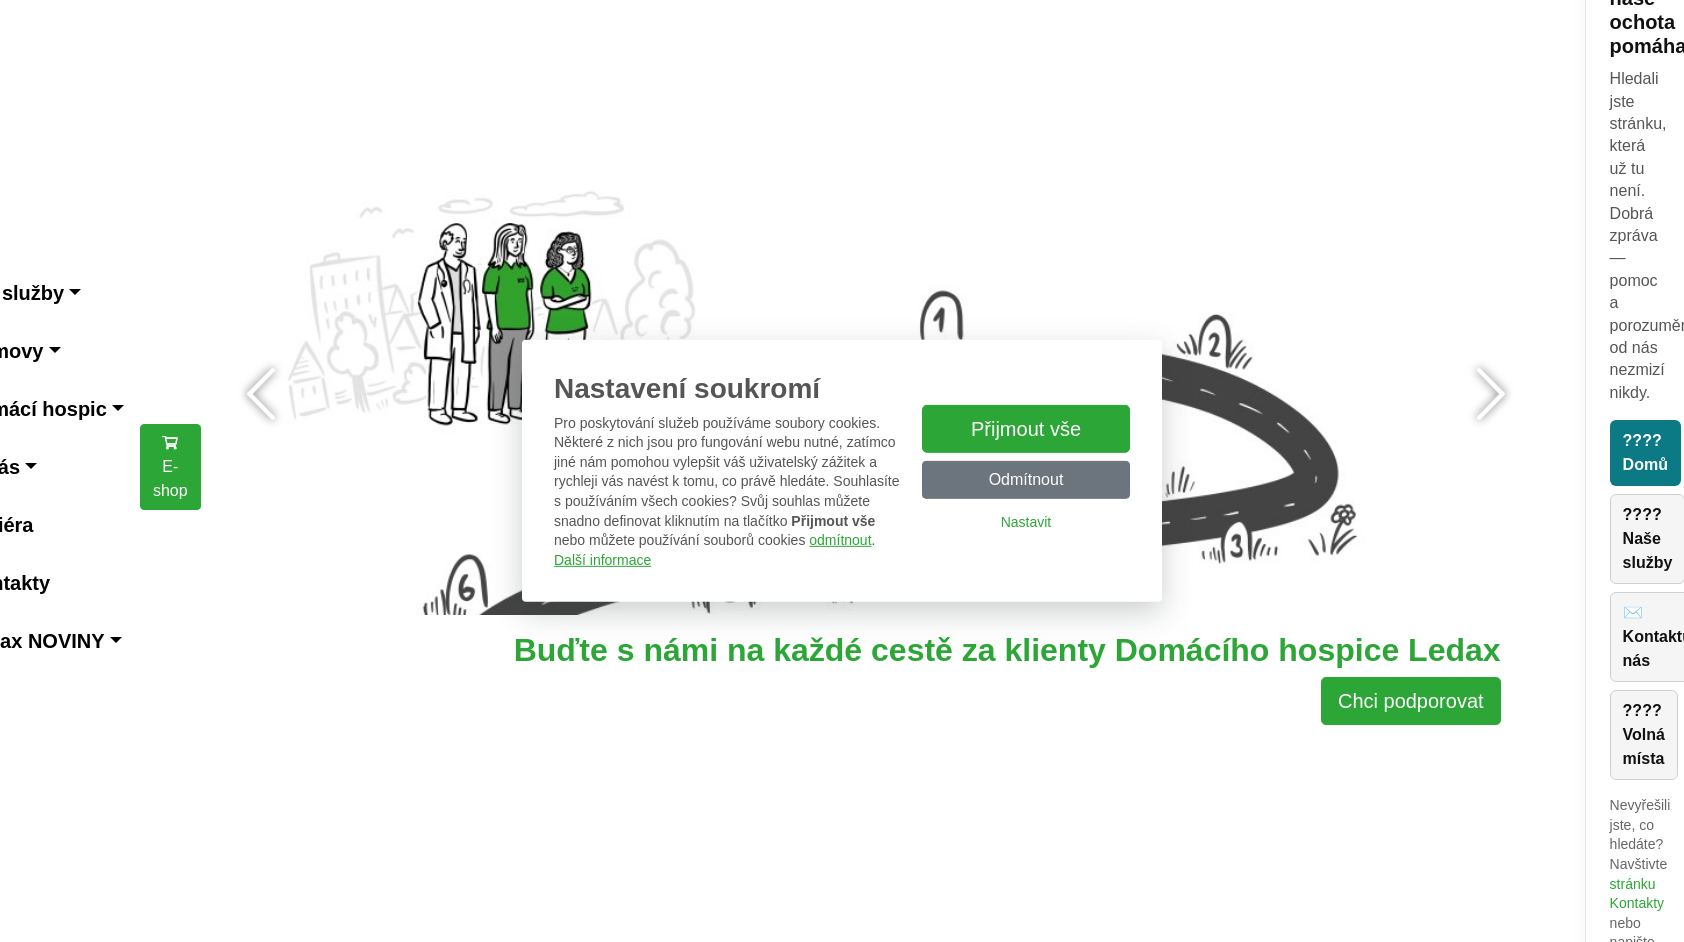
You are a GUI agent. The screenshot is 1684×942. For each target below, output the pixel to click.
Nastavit (1026, 522)
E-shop (170, 466)
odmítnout (840, 540)
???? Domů (1645, 452)
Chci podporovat (1411, 701)
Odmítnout (1026, 479)
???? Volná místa (1644, 734)
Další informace (602, 560)
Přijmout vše (1026, 429)
